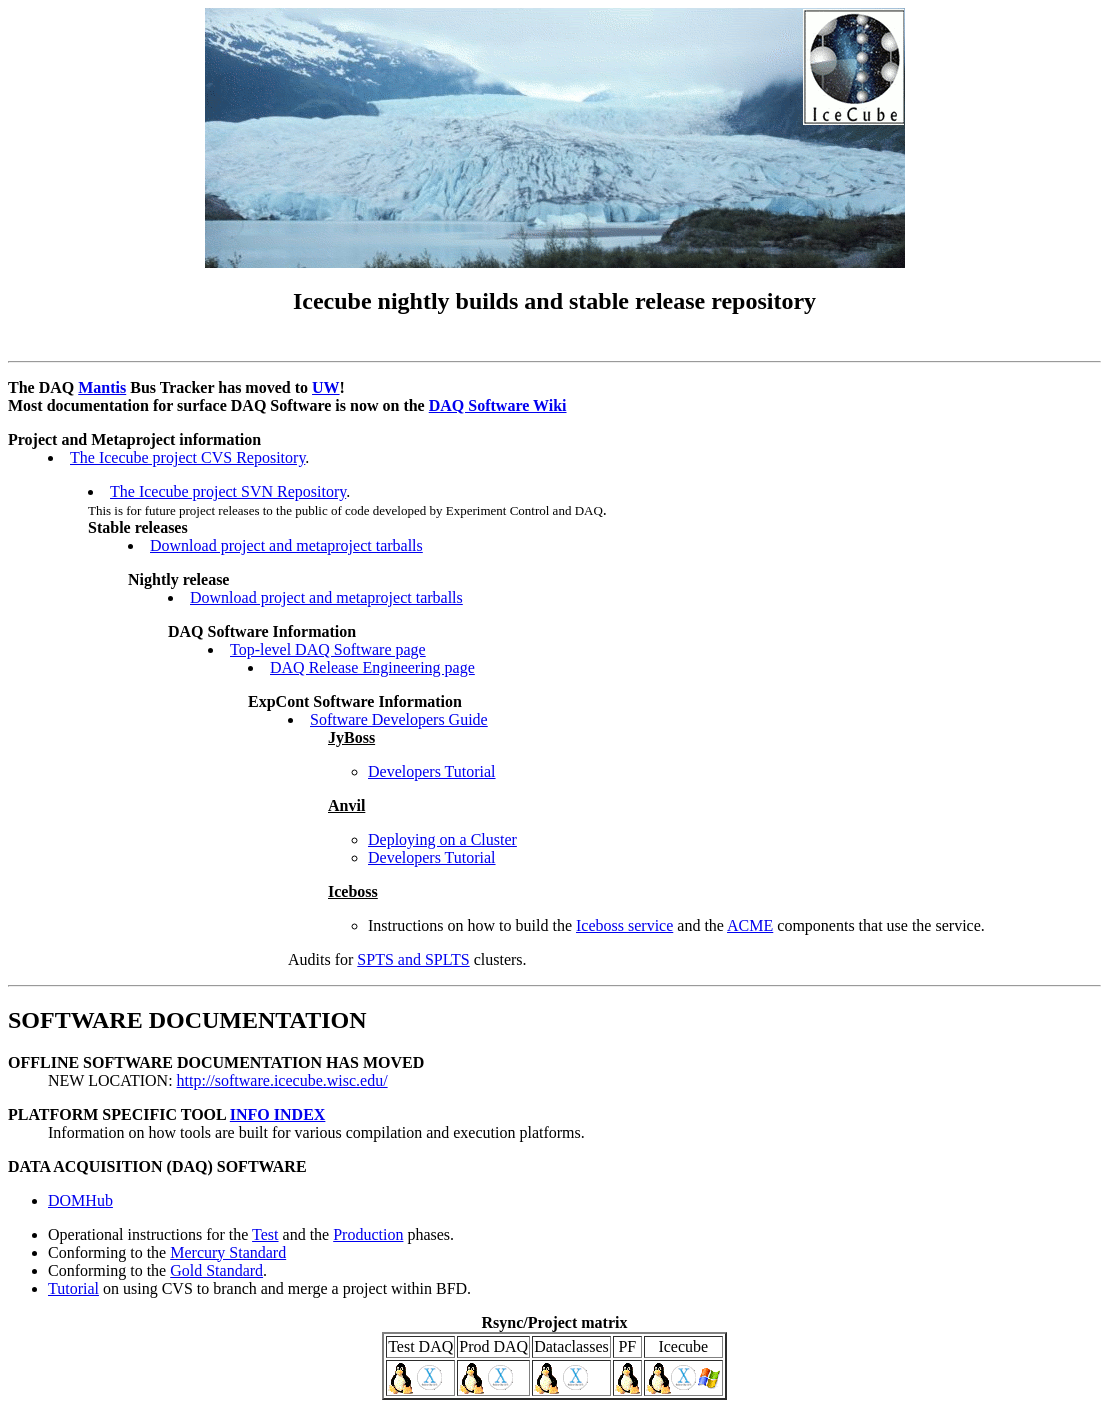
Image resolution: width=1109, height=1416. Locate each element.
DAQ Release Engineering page (372, 667)
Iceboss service (624, 925)
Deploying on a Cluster (442, 839)
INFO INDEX (278, 1114)
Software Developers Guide (399, 719)
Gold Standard (216, 1270)
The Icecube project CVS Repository (187, 457)
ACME (750, 925)
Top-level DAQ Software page (328, 649)
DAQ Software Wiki (498, 405)
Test (265, 1234)
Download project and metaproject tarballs (286, 545)
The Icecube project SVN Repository (228, 491)
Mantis (102, 387)
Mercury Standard (228, 1252)
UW (326, 387)
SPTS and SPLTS (413, 959)
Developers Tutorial (432, 771)
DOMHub (80, 1200)
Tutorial (73, 1288)
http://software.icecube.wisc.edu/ (282, 1080)
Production (368, 1234)
